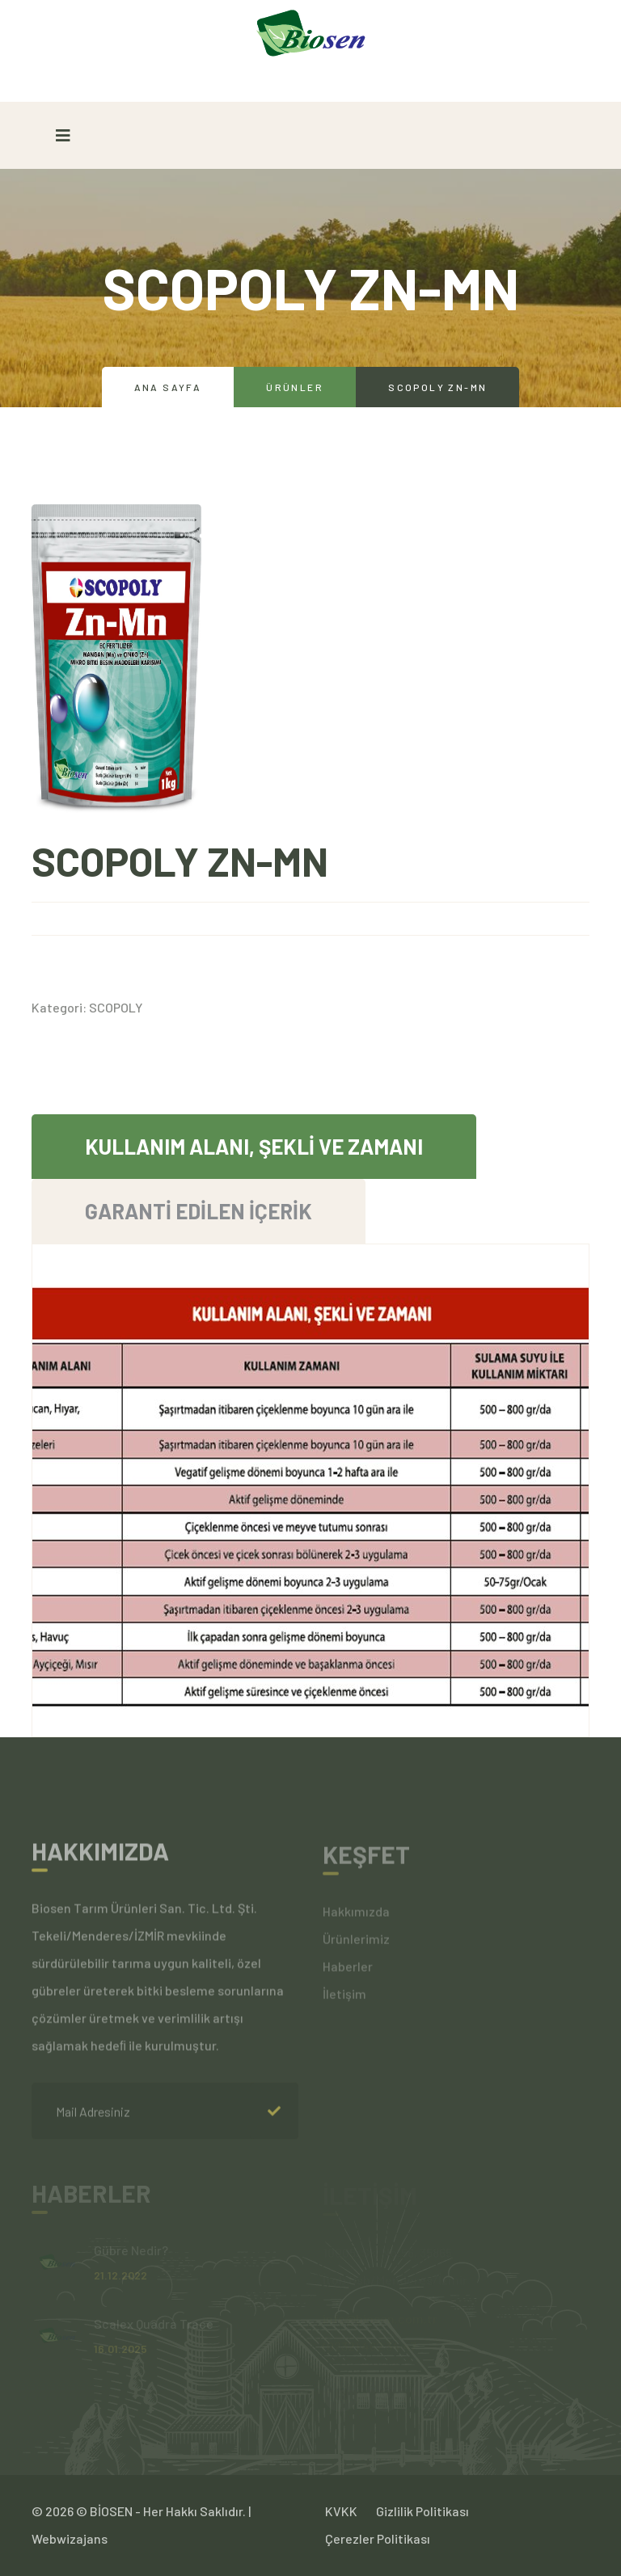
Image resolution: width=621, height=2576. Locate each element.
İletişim (344, 1998)
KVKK (341, 2511)
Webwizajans (70, 2538)
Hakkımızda (356, 1916)
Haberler (348, 1971)
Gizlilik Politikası (422, 2511)
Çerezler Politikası (377, 2538)
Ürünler (294, 387)
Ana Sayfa (168, 387)
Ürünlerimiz (356, 1943)
